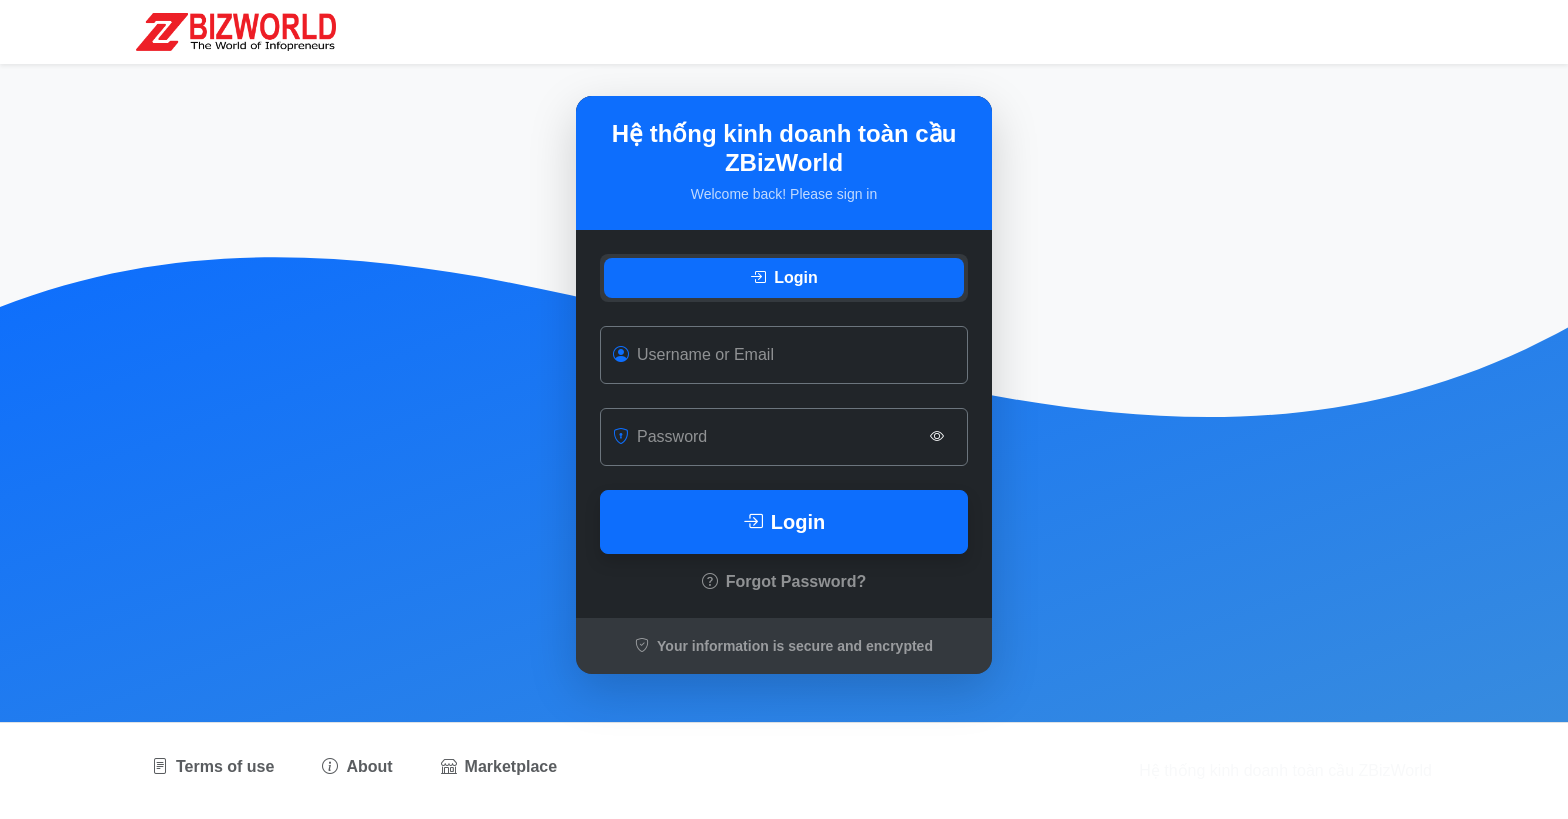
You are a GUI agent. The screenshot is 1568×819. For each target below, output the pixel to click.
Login (784, 277)
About (357, 766)
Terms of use (213, 766)
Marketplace (499, 766)
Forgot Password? (784, 581)
